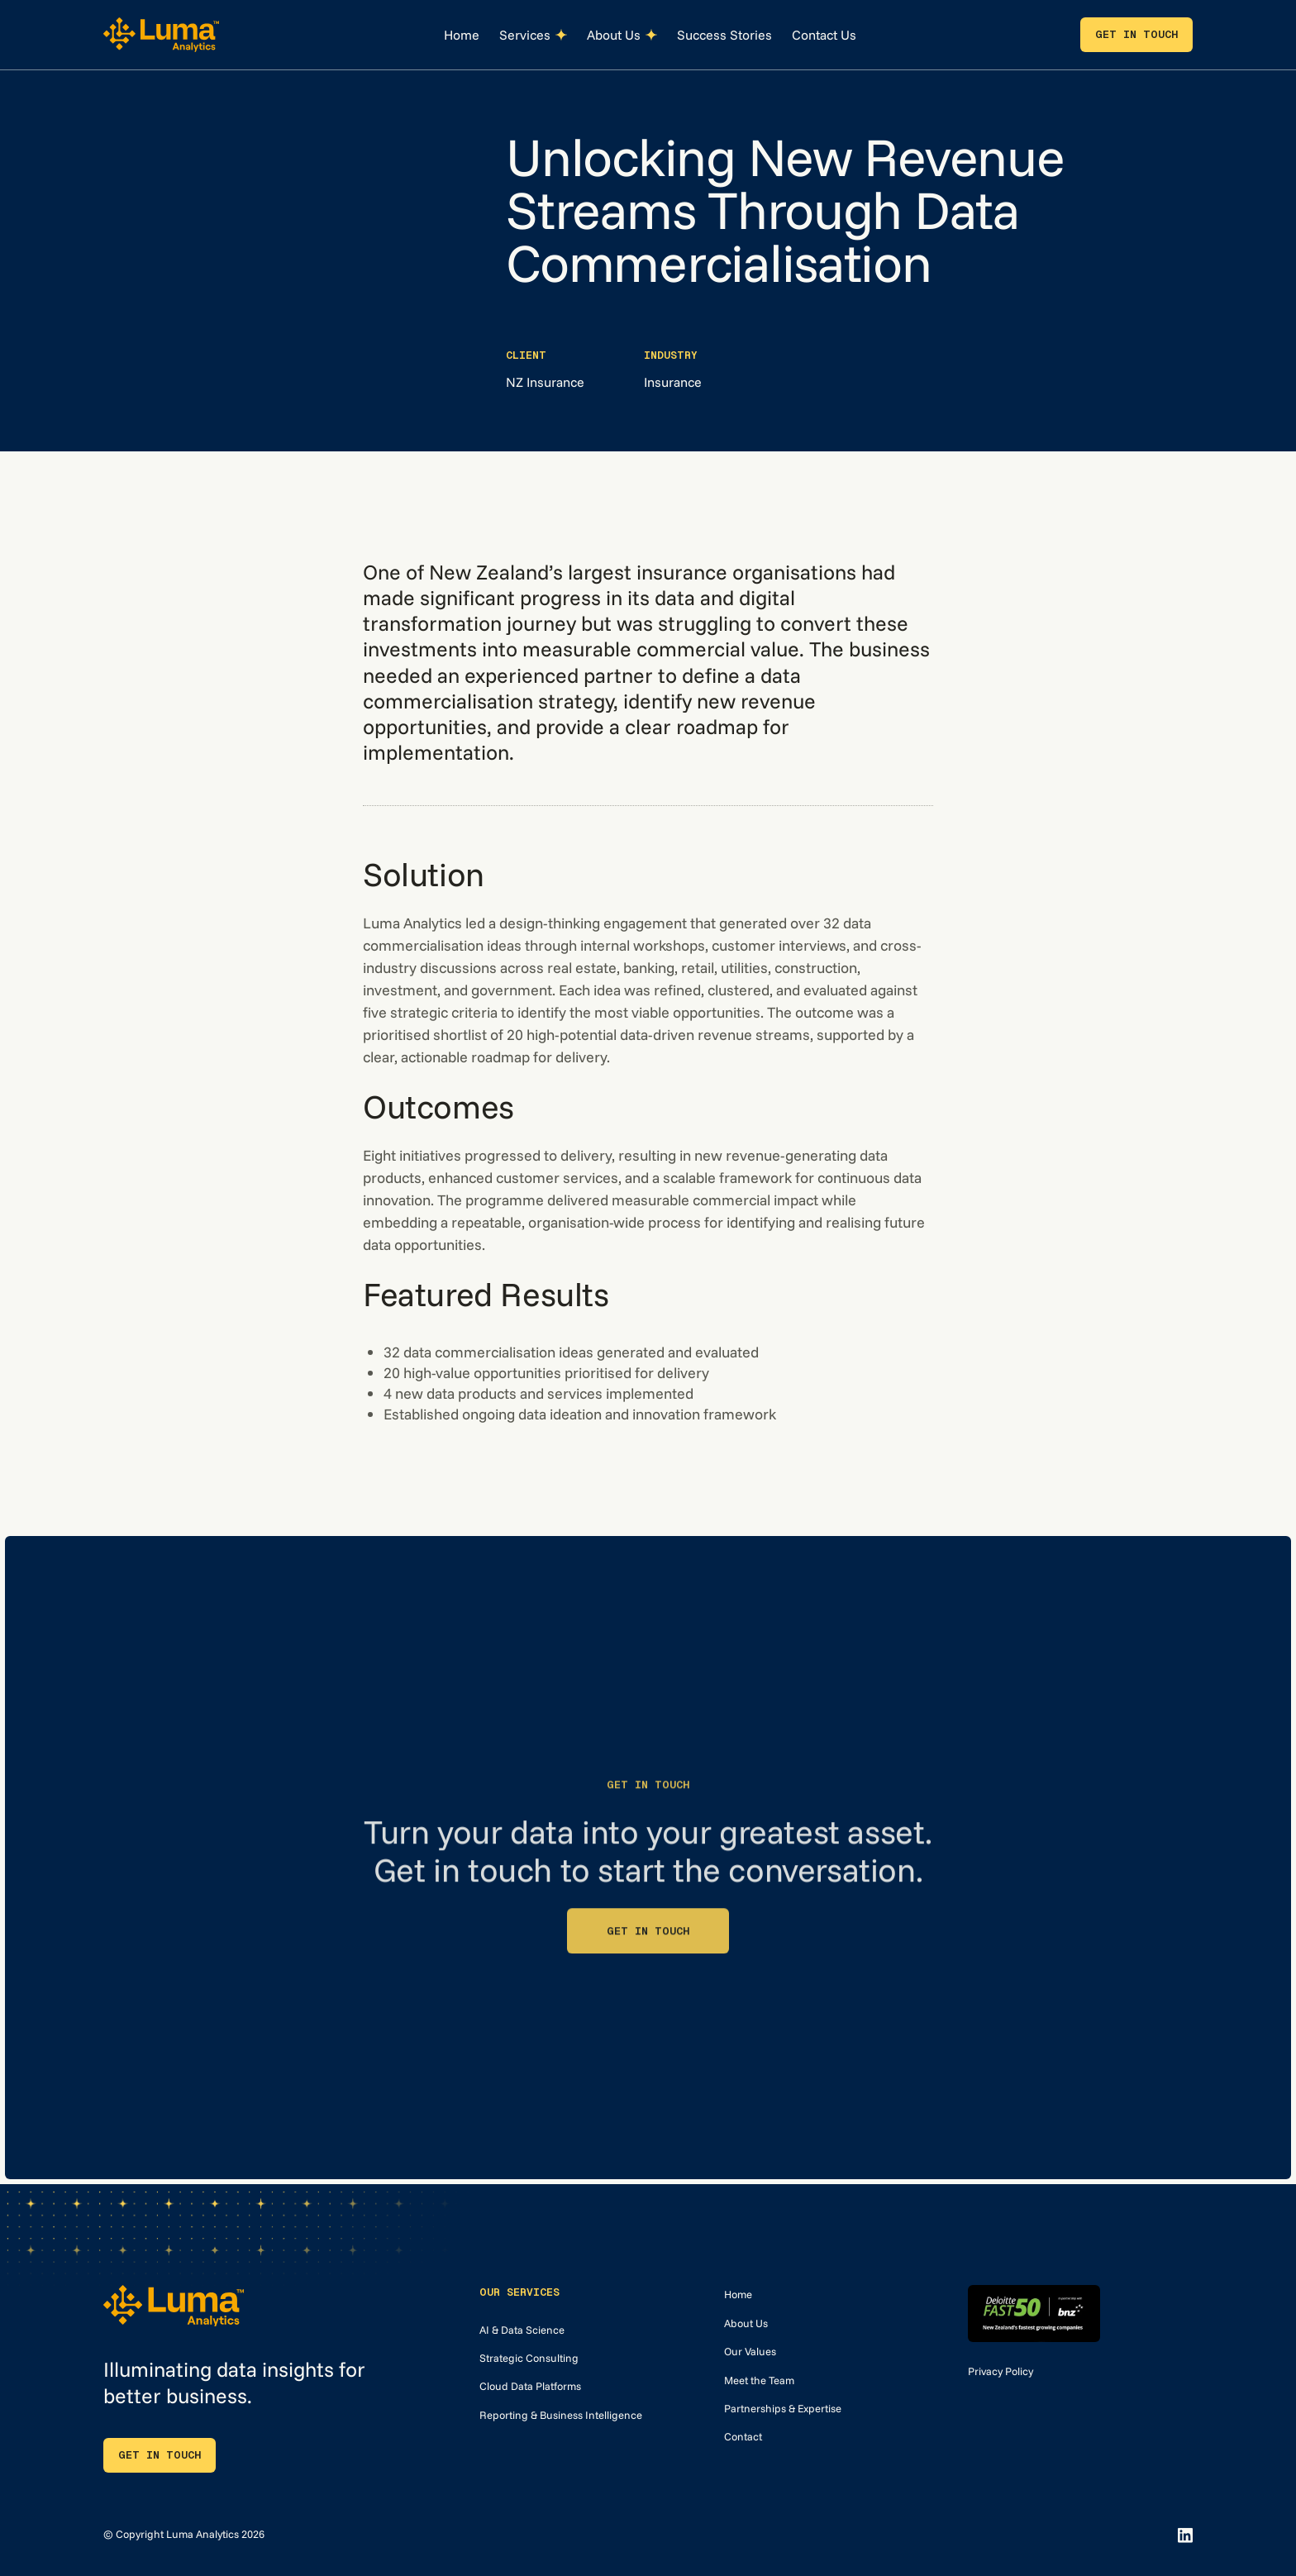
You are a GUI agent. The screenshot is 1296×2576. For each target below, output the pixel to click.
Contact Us (824, 34)
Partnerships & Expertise (782, 2408)
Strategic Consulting (529, 2357)
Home (461, 34)
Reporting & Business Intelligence (560, 2414)
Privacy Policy (1000, 2371)
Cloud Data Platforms (530, 2385)
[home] (161, 34)
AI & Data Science (522, 2329)
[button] (533, 35)
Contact (743, 2436)
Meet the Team (759, 2380)
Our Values (750, 2351)
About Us (746, 2323)
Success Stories (724, 34)
